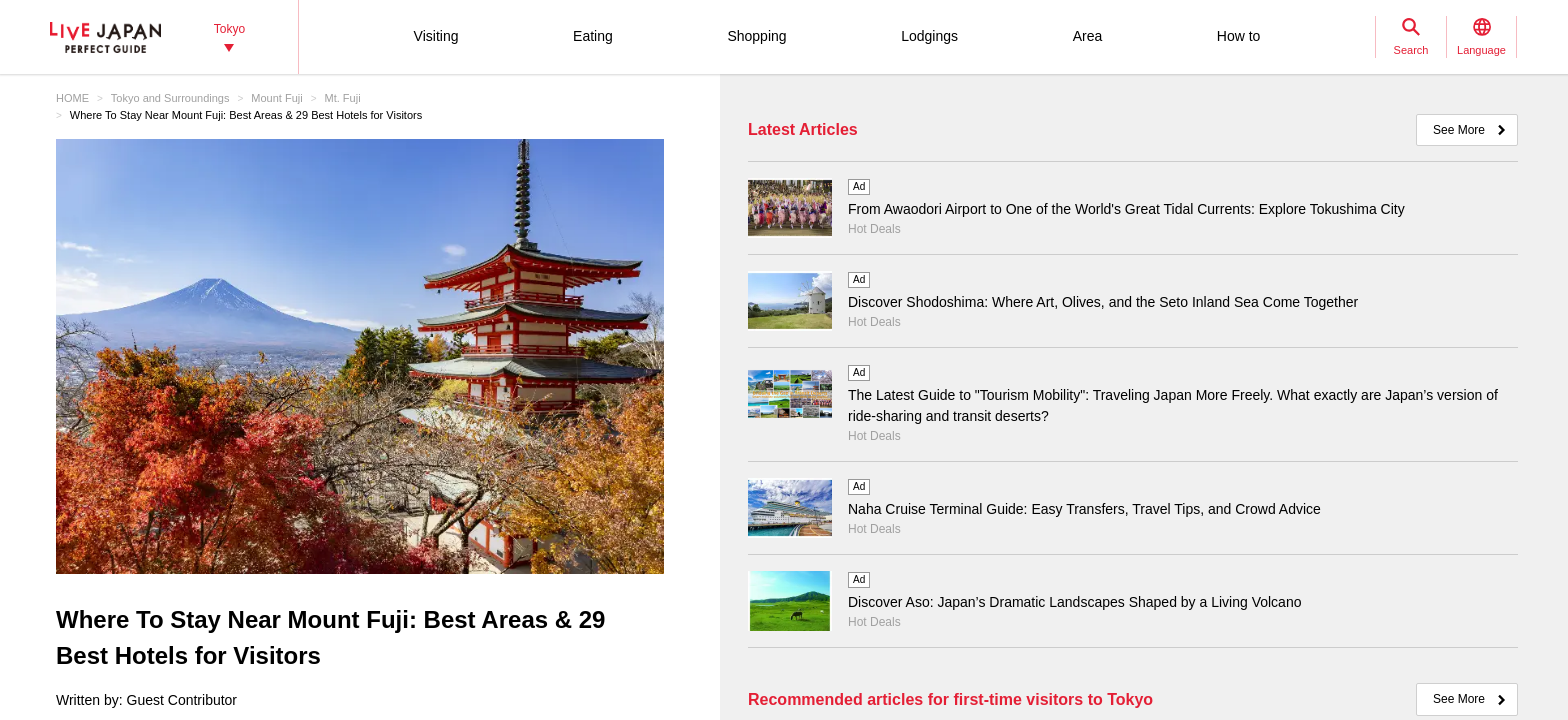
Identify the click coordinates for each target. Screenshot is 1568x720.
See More (1459, 130)
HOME (72, 98)
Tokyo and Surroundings (170, 98)
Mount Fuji (276, 98)
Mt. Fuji (343, 98)
